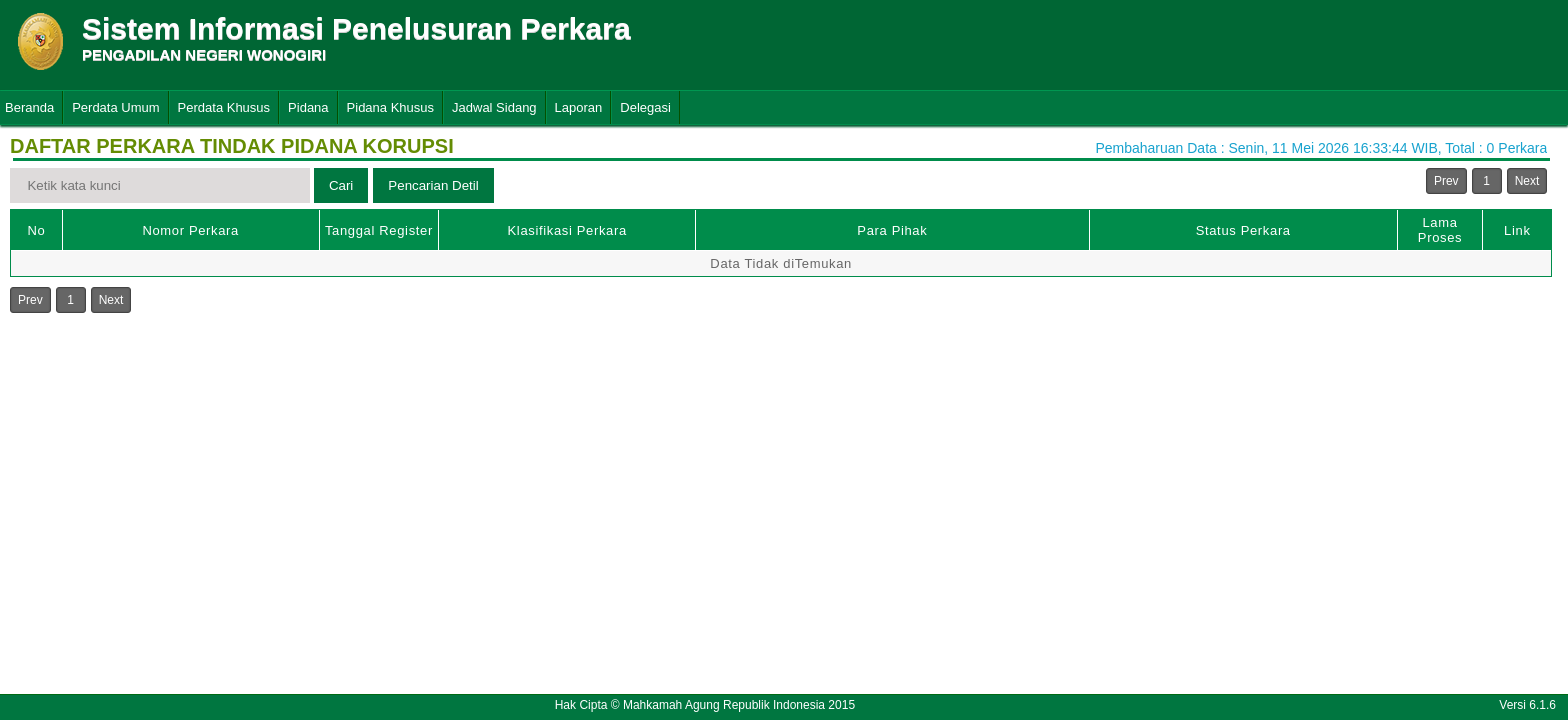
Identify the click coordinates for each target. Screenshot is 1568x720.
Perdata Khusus (224, 107)
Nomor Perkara (190, 230)
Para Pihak (892, 230)
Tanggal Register (379, 230)
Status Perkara (1243, 230)
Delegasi (645, 107)
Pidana (308, 107)
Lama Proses (1440, 230)
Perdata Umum (115, 107)
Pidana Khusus (390, 107)
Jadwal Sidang (494, 107)
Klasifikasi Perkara (567, 230)
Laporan (579, 107)
